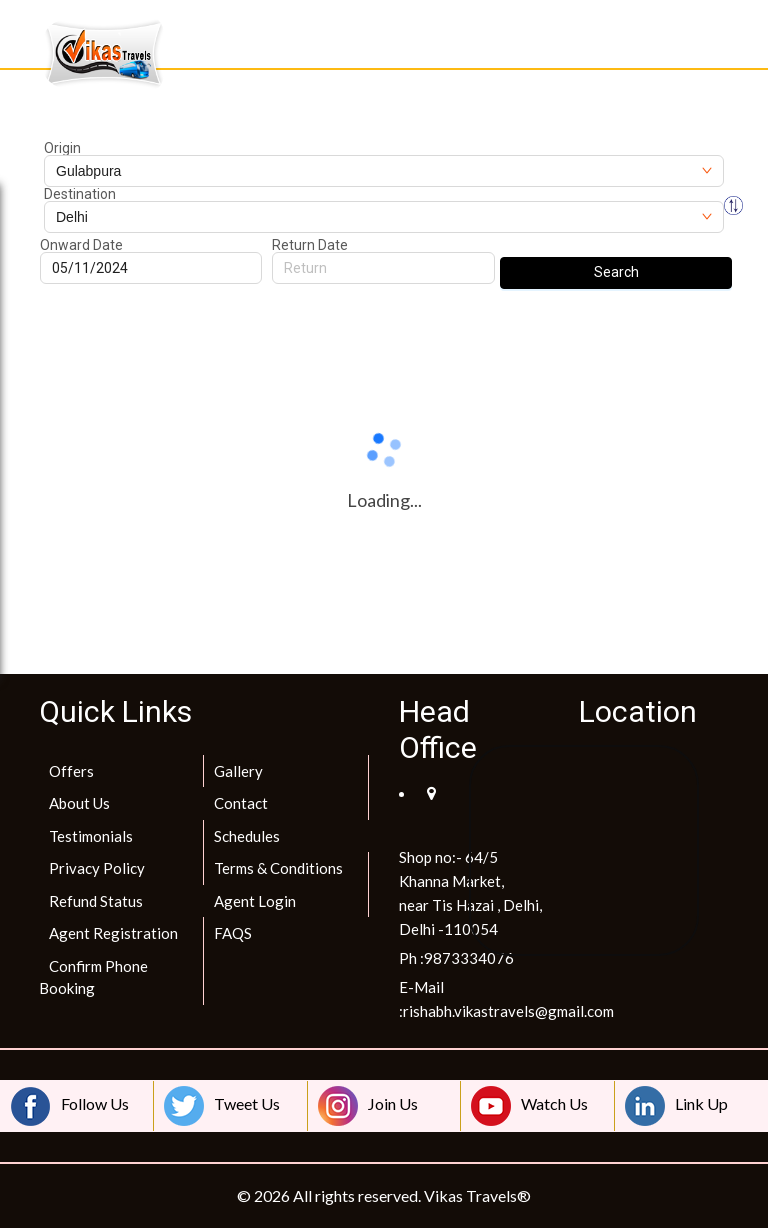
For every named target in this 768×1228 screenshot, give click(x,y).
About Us (79, 803)
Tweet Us (222, 1106)
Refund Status (96, 901)
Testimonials (91, 836)
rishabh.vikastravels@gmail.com (508, 1011)
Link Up (676, 1106)
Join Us (368, 1106)
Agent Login (255, 901)
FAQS (233, 933)
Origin (62, 148)
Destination (80, 194)
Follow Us (70, 1106)
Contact (241, 803)
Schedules (247, 836)
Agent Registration (113, 933)
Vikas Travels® (477, 1195)
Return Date (310, 245)
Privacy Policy (97, 868)
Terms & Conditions (278, 868)
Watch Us (529, 1106)
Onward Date (81, 245)
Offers (71, 771)
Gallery (238, 771)
